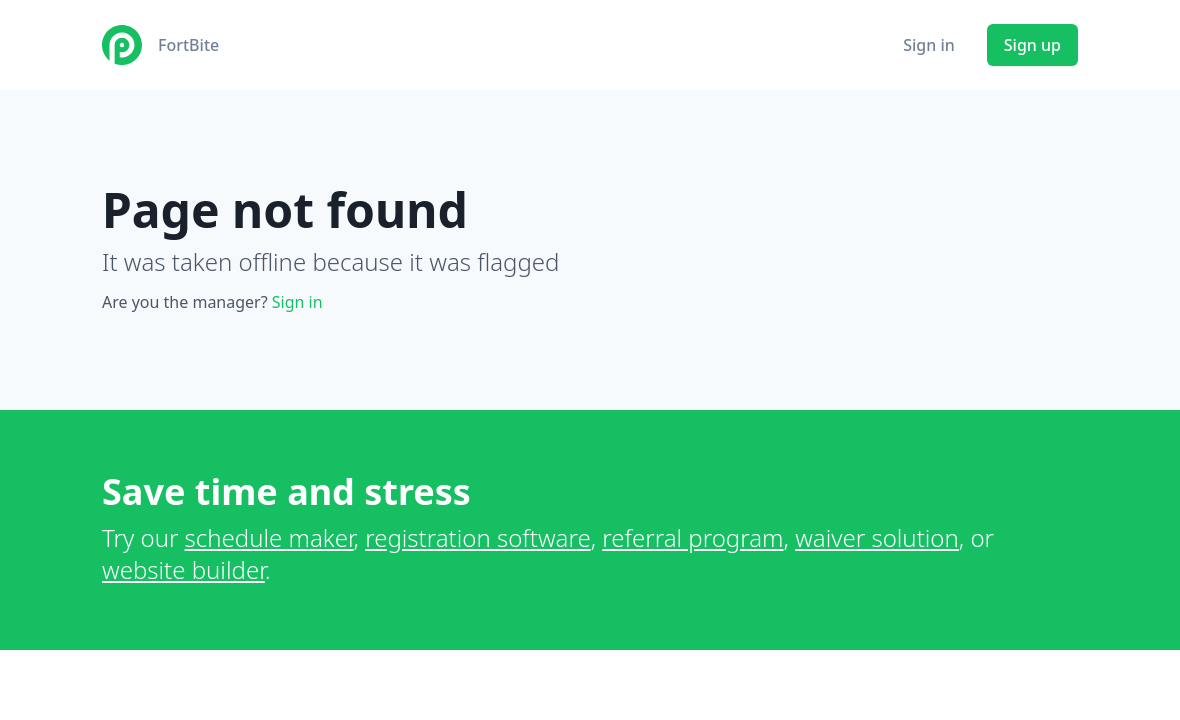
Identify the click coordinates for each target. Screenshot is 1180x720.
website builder (183, 569)
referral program (692, 537)
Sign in (929, 45)
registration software (478, 537)
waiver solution (877, 537)
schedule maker (269, 537)
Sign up (1032, 45)
